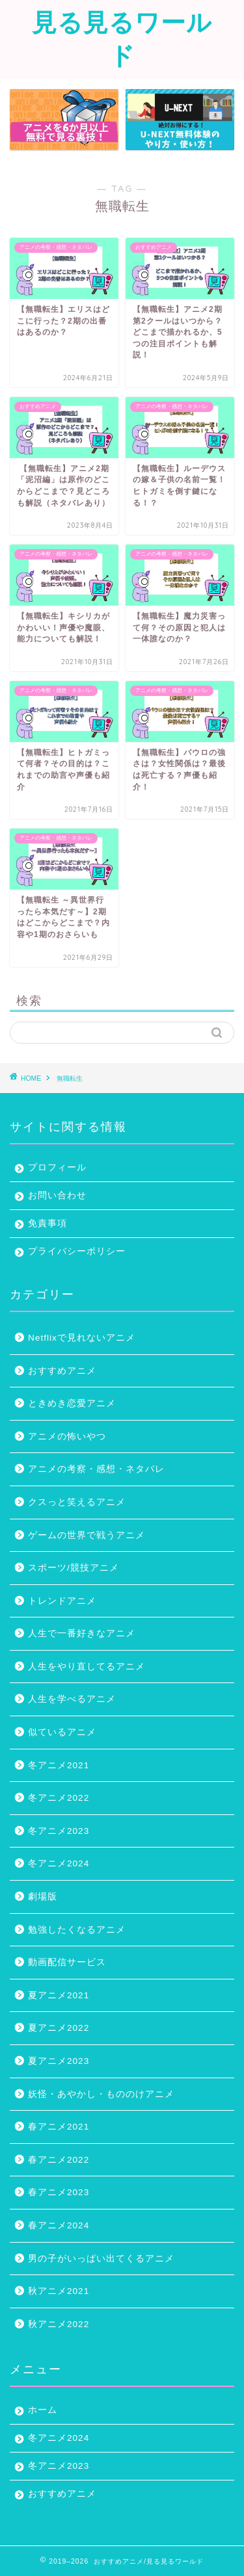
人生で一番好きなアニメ (81, 1633)
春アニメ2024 (58, 2225)
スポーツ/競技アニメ (73, 1568)
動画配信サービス (67, 1962)
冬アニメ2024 (58, 1863)
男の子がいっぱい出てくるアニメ (101, 2258)
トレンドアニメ (62, 1601)
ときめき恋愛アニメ (72, 1403)
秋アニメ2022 (58, 2324)
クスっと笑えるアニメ (77, 1502)
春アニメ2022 (58, 2160)
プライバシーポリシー (77, 1251)
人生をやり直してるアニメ (86, 1666)
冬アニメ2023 (58, 1831)
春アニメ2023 (58, 2192)
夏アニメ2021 (58, 1995)
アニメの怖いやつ (67, 1436)
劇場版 (42, 1896)
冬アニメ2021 (58, 1765)
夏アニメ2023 (58, 2061)
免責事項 (47, 1223)
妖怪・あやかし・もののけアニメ (101, 2094)
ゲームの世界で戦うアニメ (86, 1535)
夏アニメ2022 (58, 2028)
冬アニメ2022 (58, 1798)
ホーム (42, 2410)
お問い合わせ (57, 1195)
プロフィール (57, 1167)
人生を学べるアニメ (72, 1699)
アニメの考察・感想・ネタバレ (96, 1469)
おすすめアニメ (62, 1371)
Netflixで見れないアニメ (81, 1338)
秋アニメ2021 (58, 2291)
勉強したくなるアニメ (77, 1930)
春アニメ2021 (58, 2127)
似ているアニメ (62, 1732)
